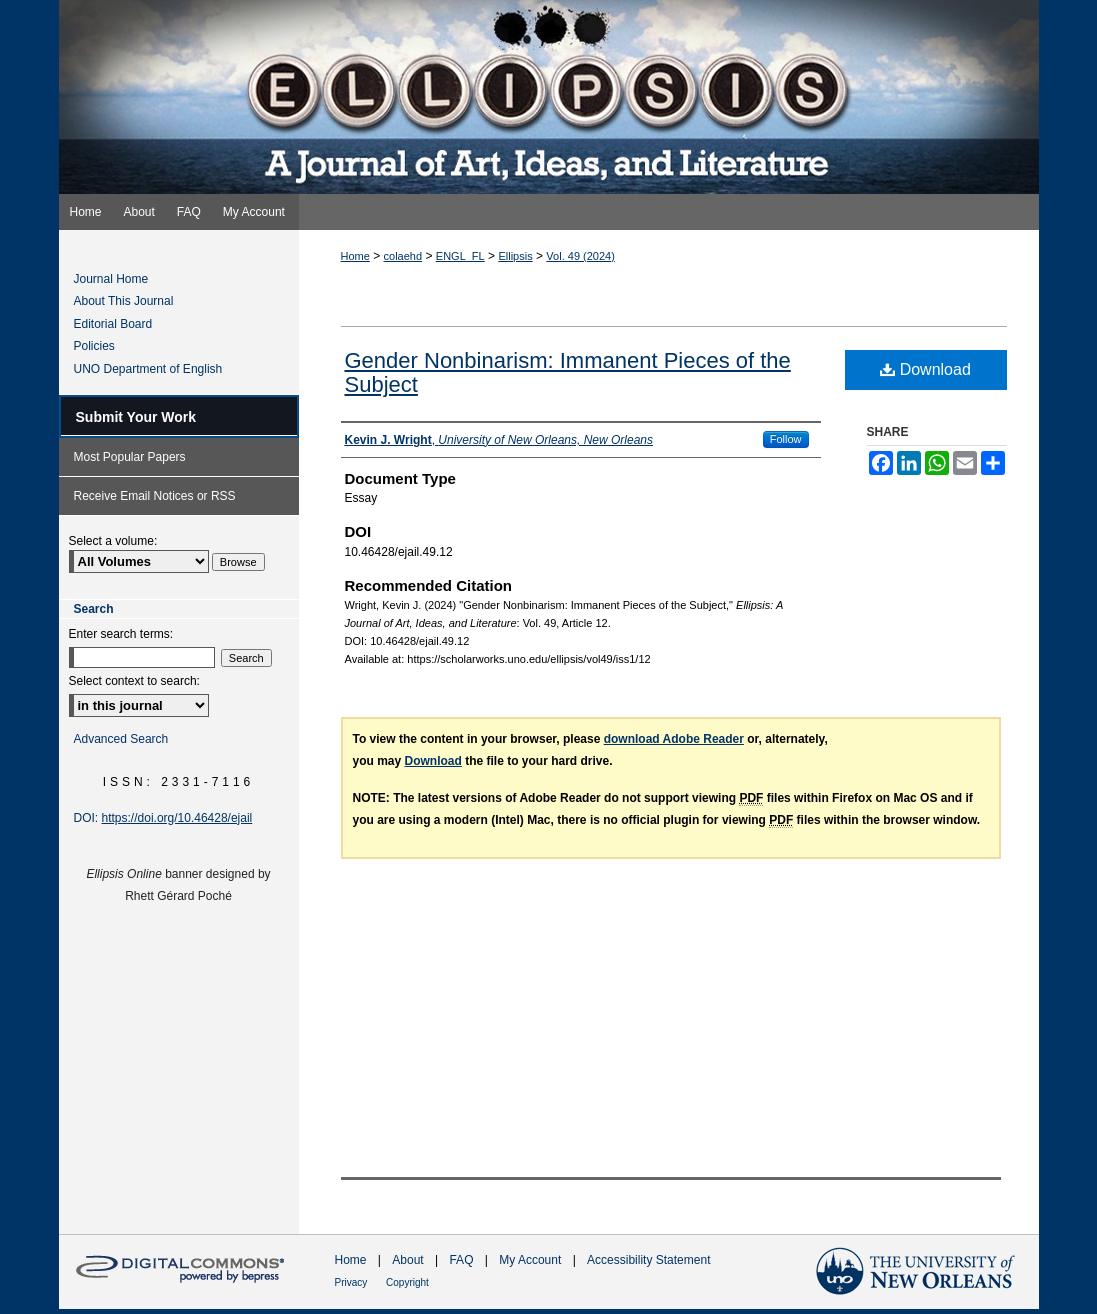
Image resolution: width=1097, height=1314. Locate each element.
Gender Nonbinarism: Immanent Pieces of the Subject (568, 372)
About (409, 1260)
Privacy (353, 1282)
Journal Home (111, 279)
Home (355, 256)
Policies (94, 346)
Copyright (407, 1282)
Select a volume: (113, 541)
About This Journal (124, 301)
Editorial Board (113, 324)
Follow (786, 439)
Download (925, 369)
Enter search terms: (121, 634)
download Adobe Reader (674, 739)
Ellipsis (515, 256)
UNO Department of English (148, 369)
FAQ (462, 1260)
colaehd (403, 256)
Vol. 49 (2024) (580, 256)
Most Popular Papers (130, 457)
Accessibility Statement (648, 1260)
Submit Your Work (136, 417)
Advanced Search (121, 739)
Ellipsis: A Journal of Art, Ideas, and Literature (549, 97)
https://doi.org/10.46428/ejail (177, 818)
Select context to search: (134, 681)
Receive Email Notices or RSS (155, 496)
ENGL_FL (460, 256)
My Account (531, 1260)
